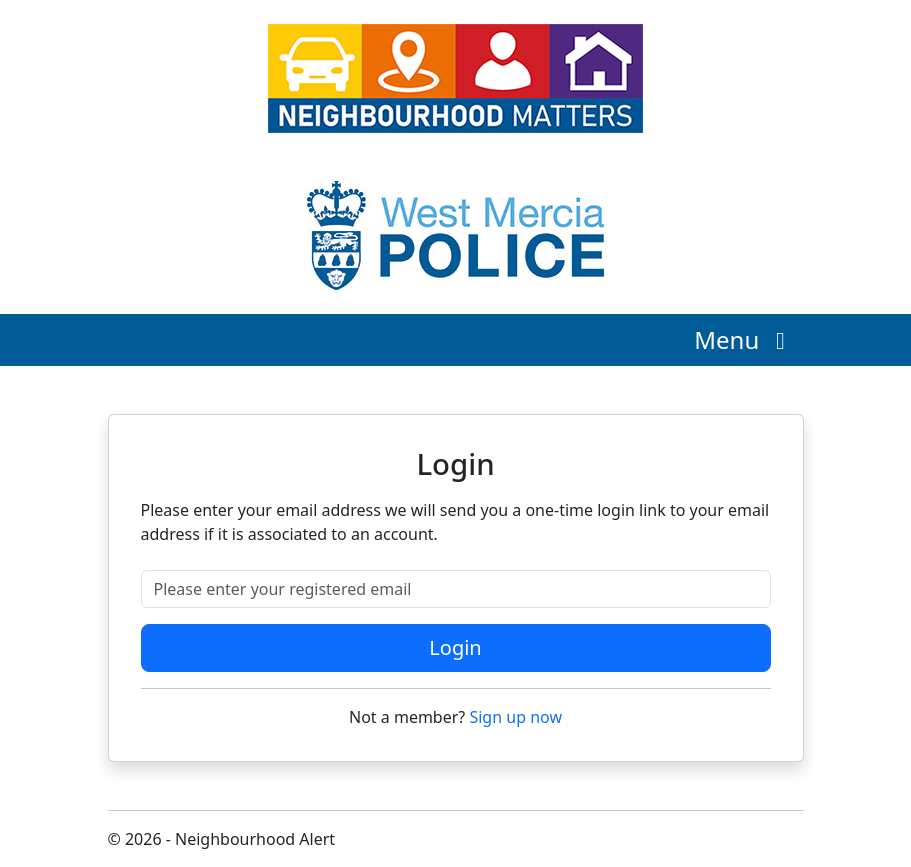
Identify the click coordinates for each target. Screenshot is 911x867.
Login (455, 647)
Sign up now (515, 717)
